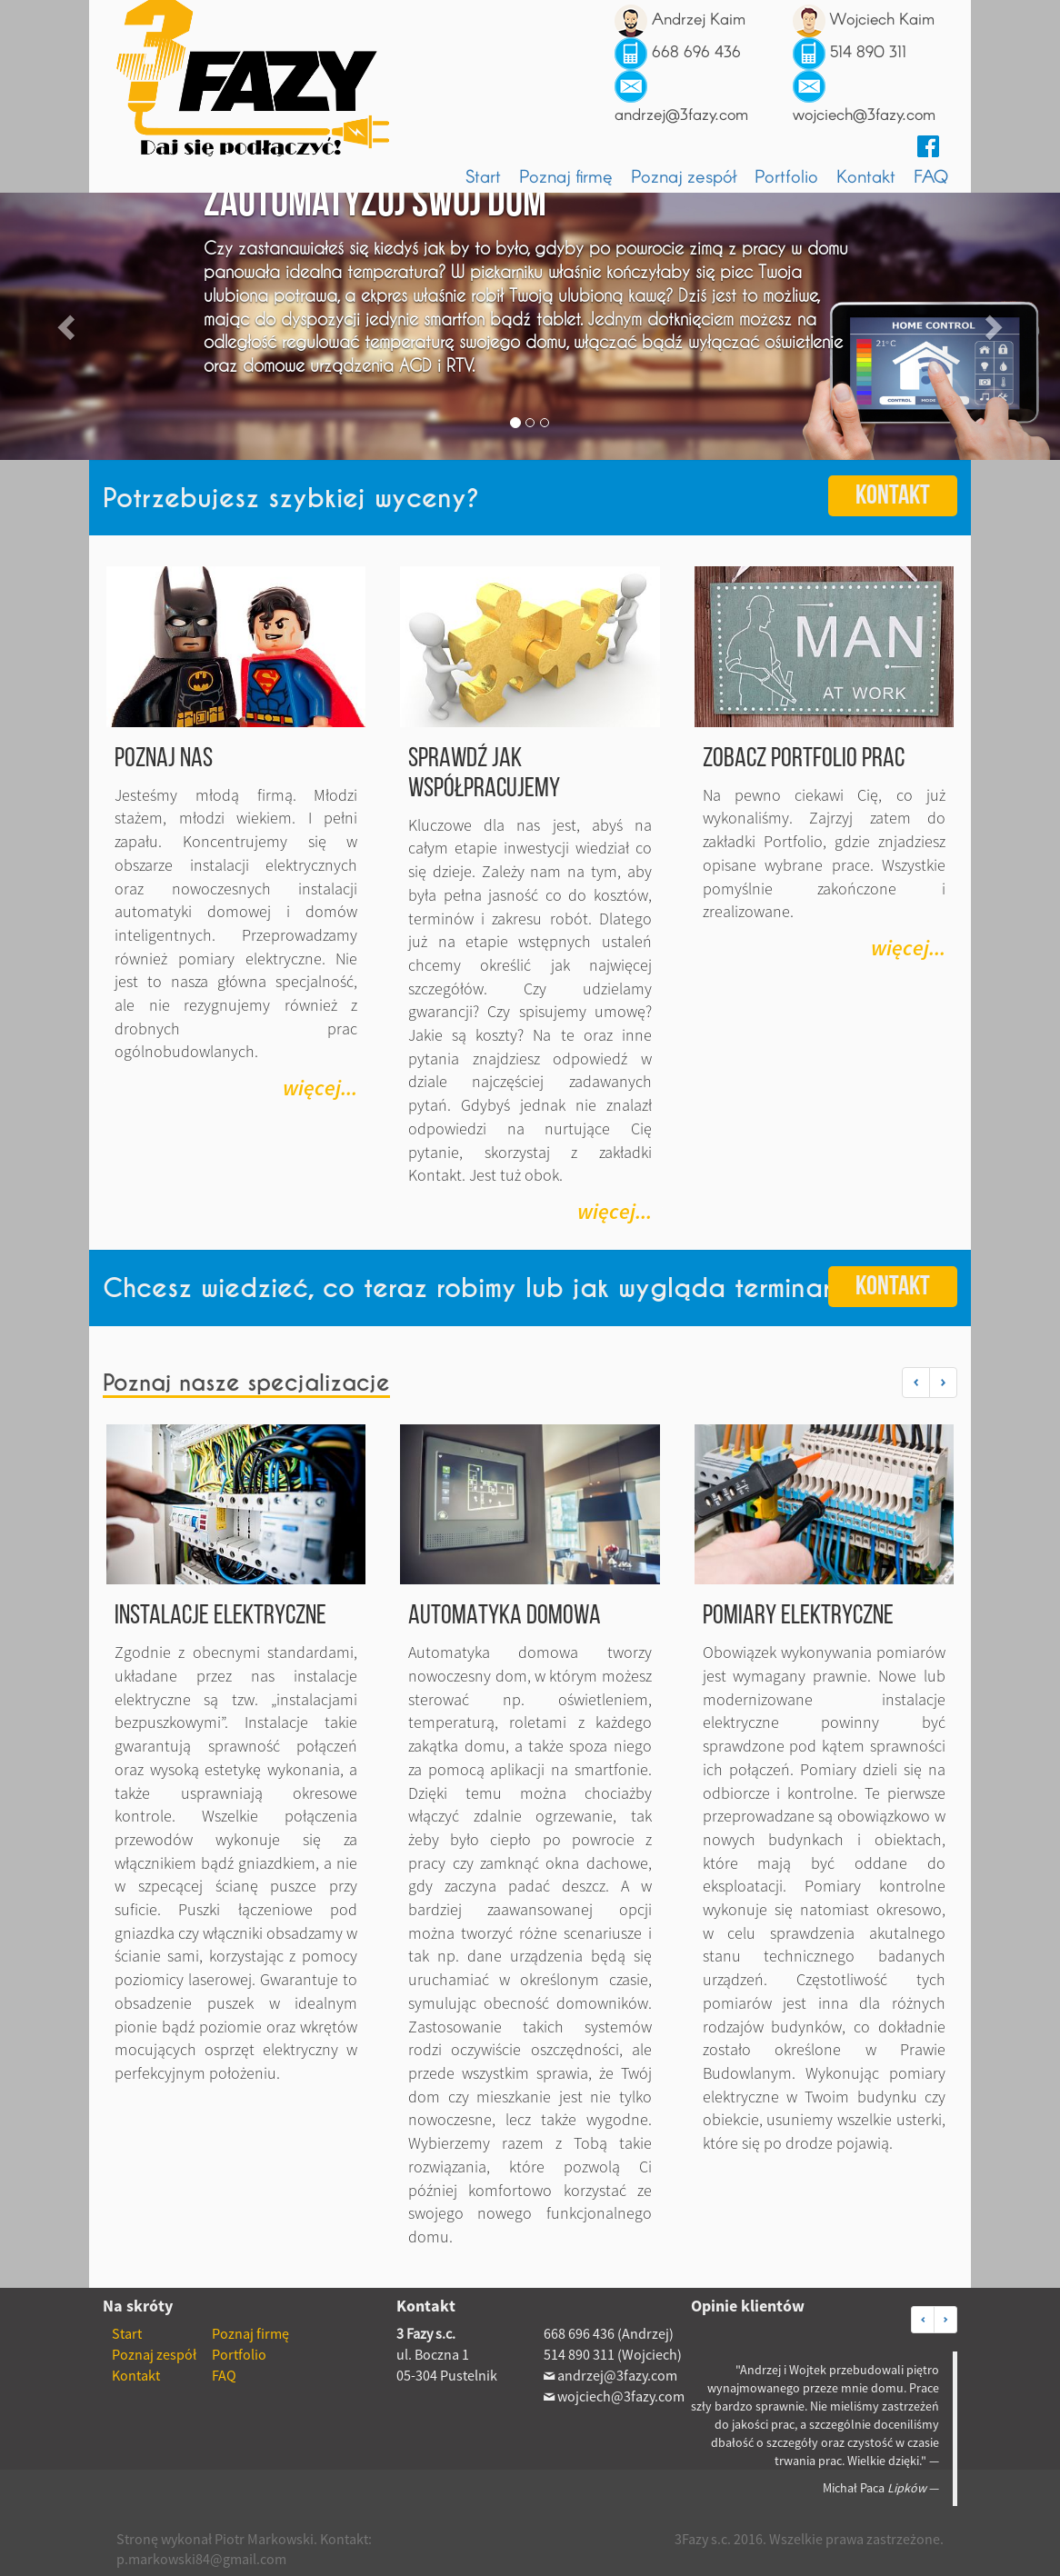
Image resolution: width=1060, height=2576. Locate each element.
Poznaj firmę (566, 175)
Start (483, 175)
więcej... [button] (320, 1087)
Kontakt (865, 175)
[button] (916, 1382)
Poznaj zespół (683, 175)
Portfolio (786, 175)
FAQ (931, 175)
